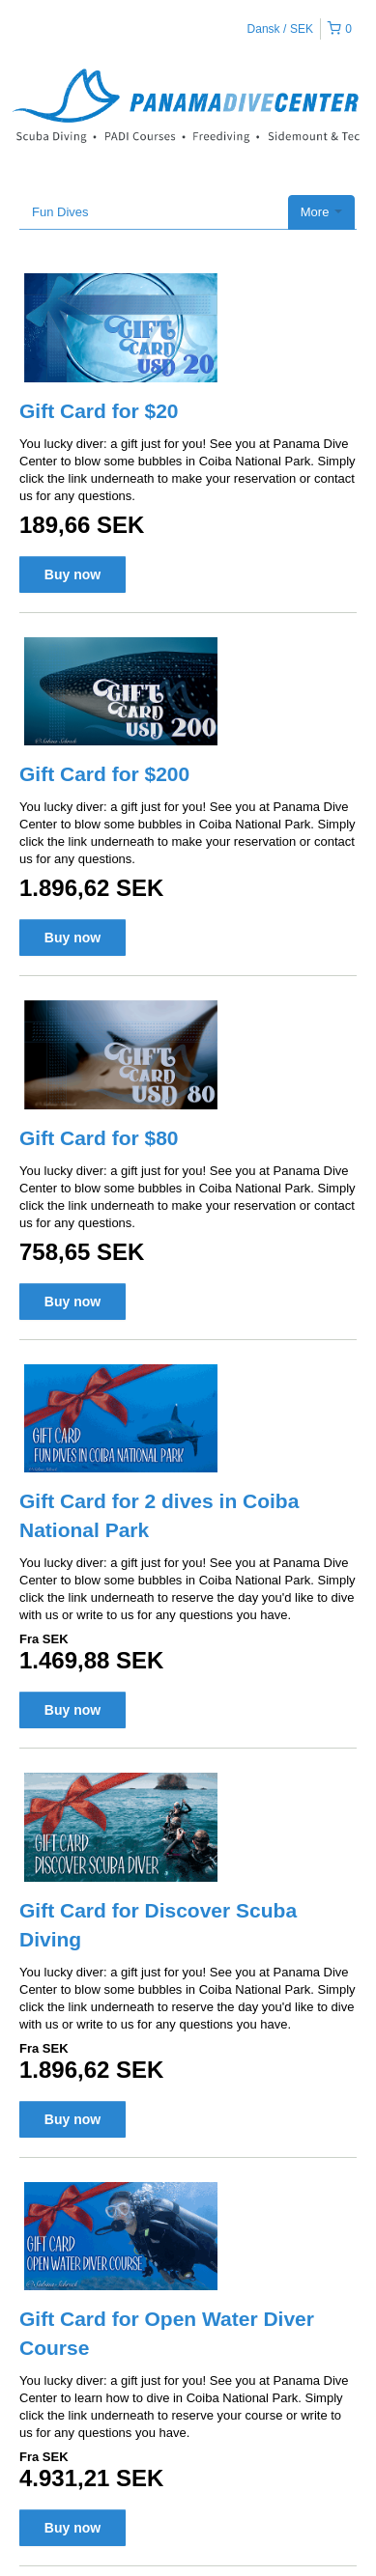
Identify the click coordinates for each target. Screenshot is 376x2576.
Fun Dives (60, 212)
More (321, 212)
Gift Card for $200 (104, 774)
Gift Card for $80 (99, 1138)
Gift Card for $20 (99, 411)
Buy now (72, 574)
